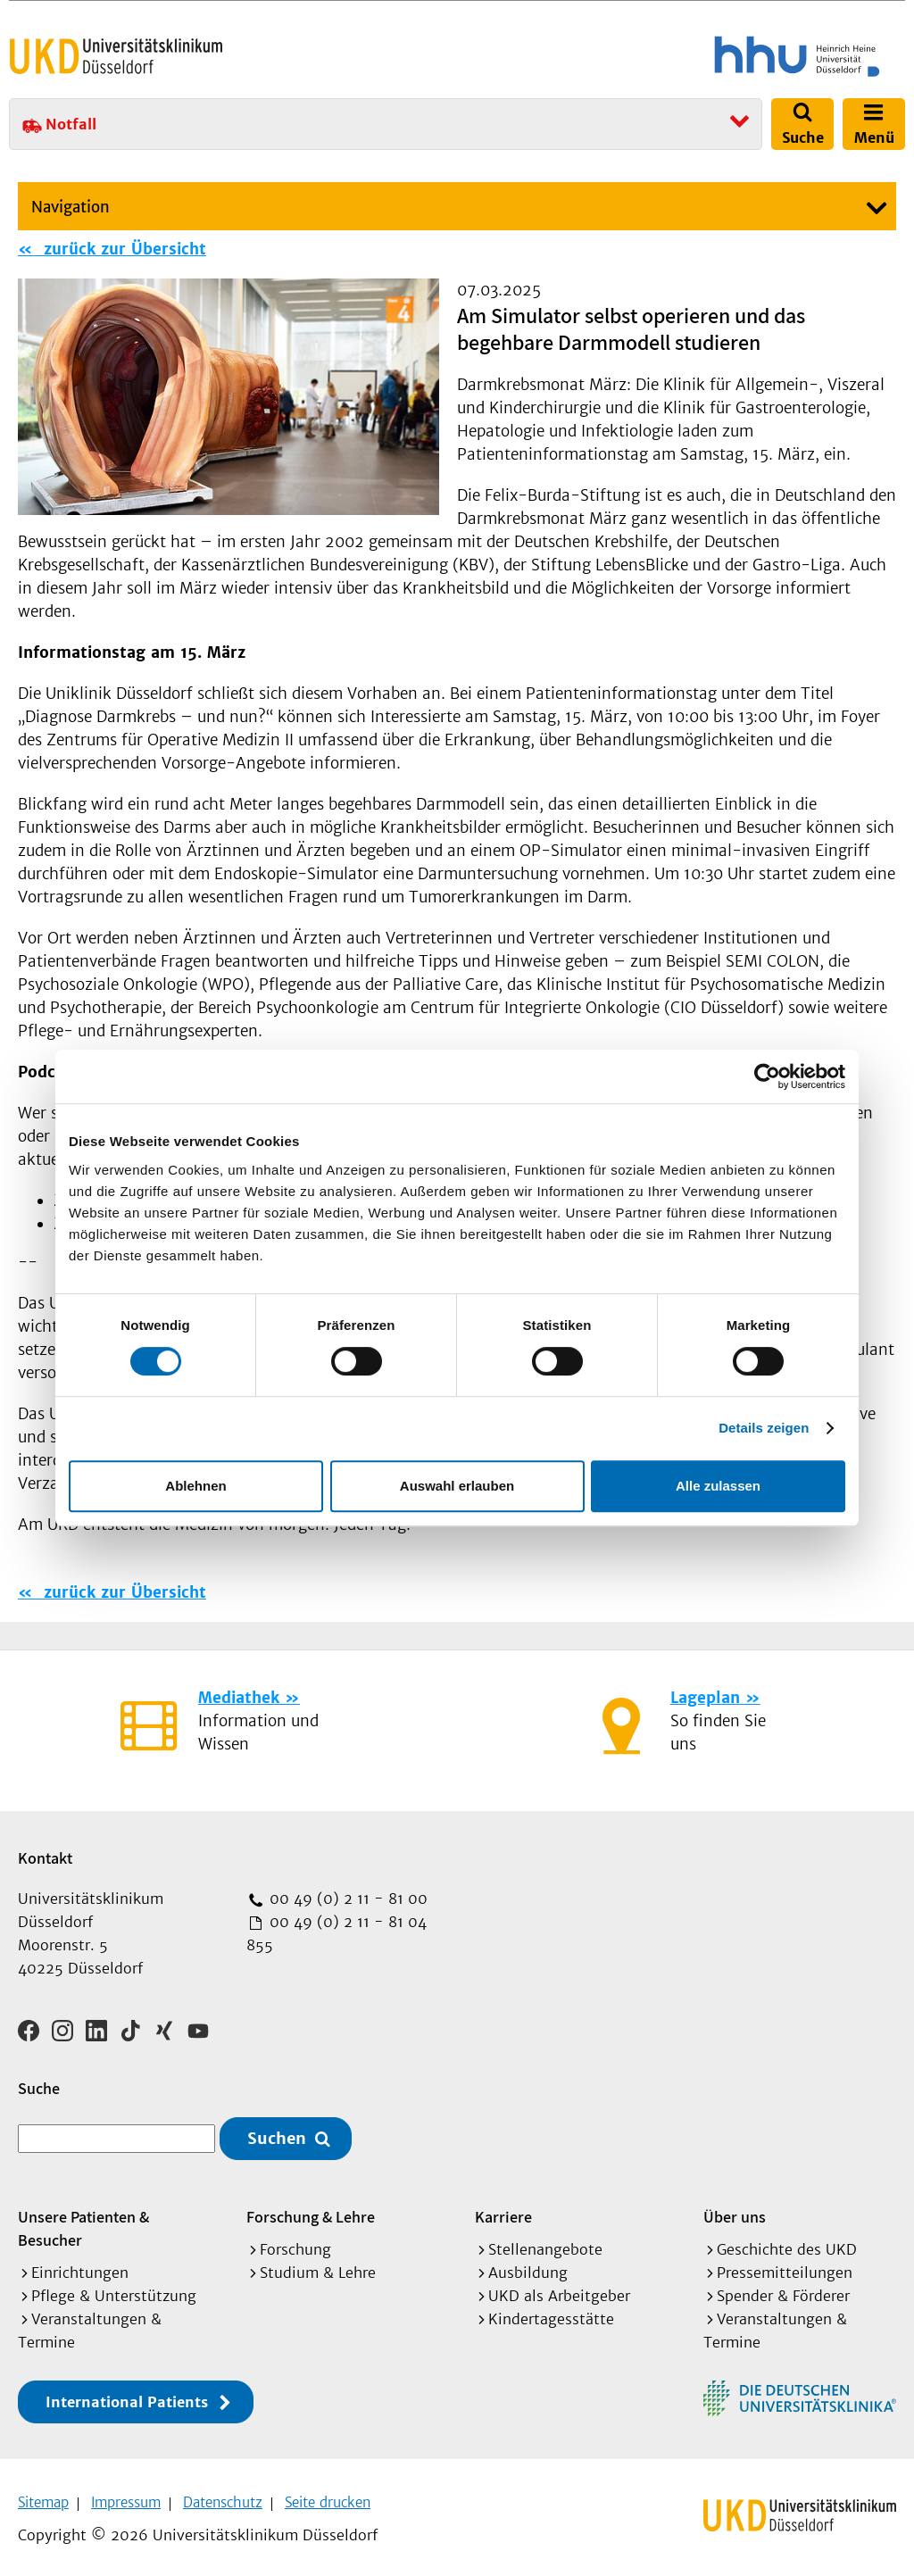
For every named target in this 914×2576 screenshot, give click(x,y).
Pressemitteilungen (784, 2266)
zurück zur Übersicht (122, 249)
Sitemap (43, 2496)
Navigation (70, 207)
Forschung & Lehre (310, 2210)
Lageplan (705, 1698)
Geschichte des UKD (787, 2243)
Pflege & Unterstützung (113, 2289)
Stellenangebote (545, 2243)
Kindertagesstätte (551, 2313)
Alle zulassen (718, 1485)
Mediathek (238, 1698)
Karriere (503, 2210)
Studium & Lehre (318, 2266)
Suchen (276, 2133)
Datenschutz (222, 2496)
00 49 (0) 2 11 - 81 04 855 (336, 1933)
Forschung (295, 2243)
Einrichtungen (80, 2266)
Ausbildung (528, 2266)
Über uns (734, 2210)
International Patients (127, 2396)
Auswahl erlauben (457, 1485)
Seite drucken (327, 2496)
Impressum (126, 2496)
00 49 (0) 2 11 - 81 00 (346, 1898)
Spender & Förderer (783, 2289)
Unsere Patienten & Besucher (83, 2222)
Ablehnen (195, 1485)
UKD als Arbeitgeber (559, 2289)
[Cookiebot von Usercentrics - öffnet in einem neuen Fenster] (767, 1076)
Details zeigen (764, 1427)
